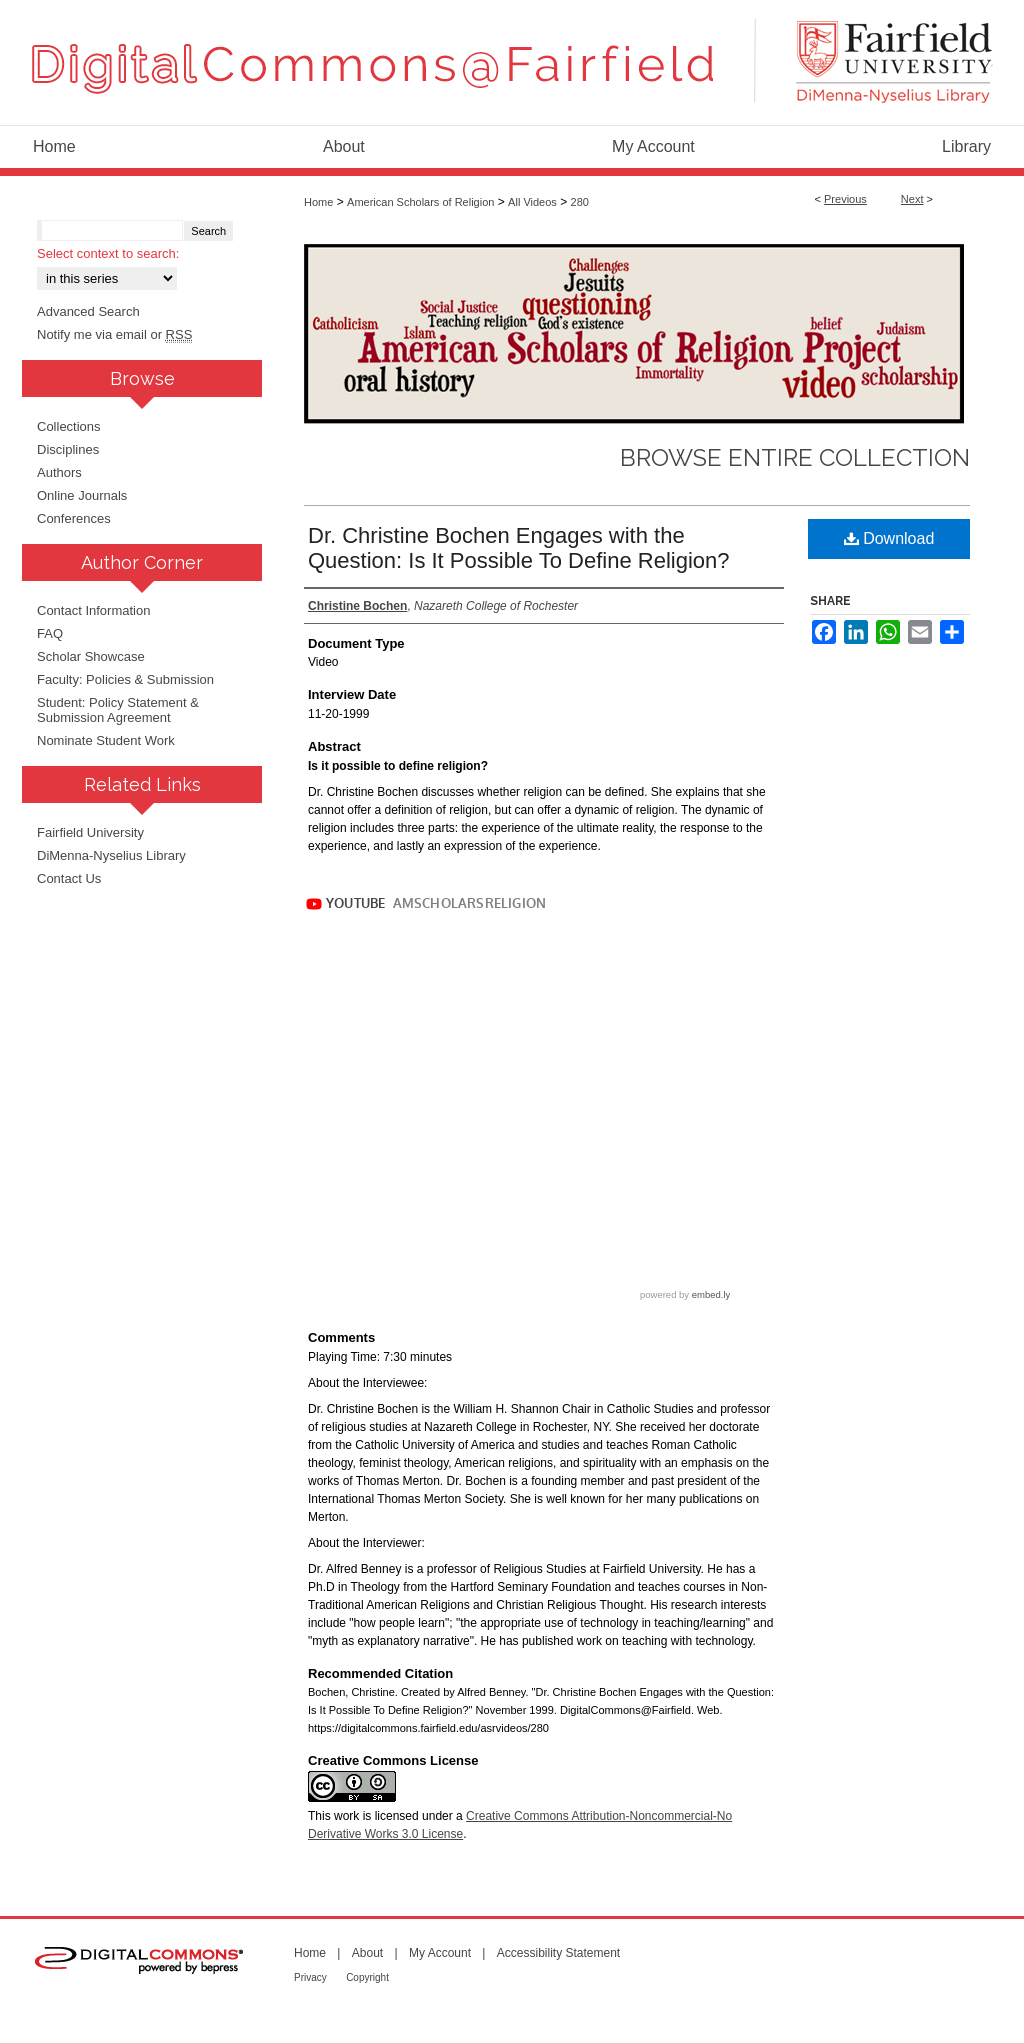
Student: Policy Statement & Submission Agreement (118, 710)
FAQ (50, 633)
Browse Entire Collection (795, 457)
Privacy (310, 1977)
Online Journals (82, 495)
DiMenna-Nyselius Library (111, 855)
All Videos (532, 202)
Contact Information (93, 610)
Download (889, 538)
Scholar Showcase (91, 656)
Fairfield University (90, 832)
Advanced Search (88, 311)
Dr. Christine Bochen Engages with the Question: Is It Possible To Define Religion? (519, 548)
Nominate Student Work (106, 740)
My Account (440, 1953)
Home (318, 202)
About (367, 1953)
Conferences (74, 518)
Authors (59, 472)
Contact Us (69, 878)
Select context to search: (108, 253)
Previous (845, 199)
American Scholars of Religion (420, 202)
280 (580, 202)
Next (912, 199)
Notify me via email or (114, 334)
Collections (69, 426)
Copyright (367, 1977)
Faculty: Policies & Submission (125, 679)
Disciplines (68, 449)
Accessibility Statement (558, 1953)
